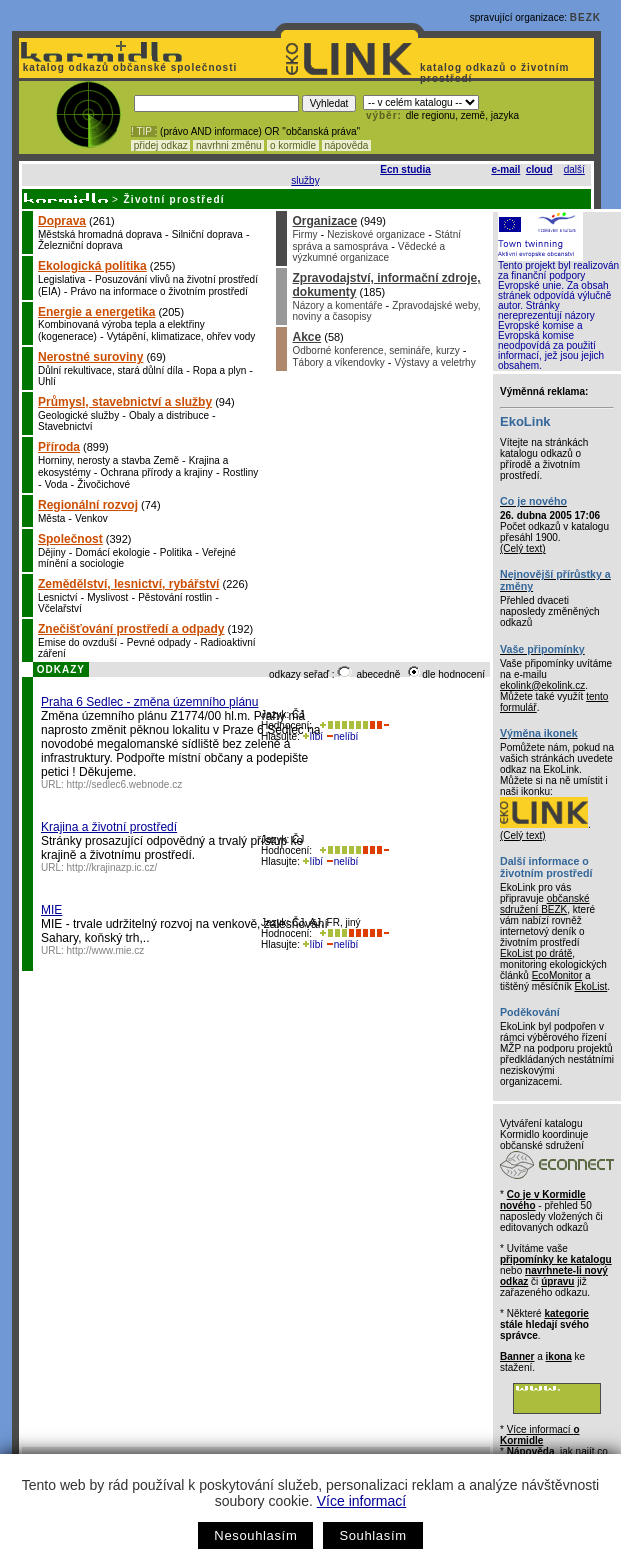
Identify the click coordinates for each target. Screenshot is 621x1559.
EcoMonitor (557, 975)
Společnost (70, 539)
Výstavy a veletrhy (435, 362)
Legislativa (61, 279)
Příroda (59, 447)
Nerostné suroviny (90, 357)
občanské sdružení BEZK (545, 904)
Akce (306, 337)
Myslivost (107, 597)
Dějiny (52, 552)
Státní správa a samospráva (376, 240)
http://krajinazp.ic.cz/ (112, 867)
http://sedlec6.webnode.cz (125, 784)
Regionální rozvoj (88, 505)
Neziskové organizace (376, 234)
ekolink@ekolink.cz (542, 685)
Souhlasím (372, 1535)
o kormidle (293, 145)
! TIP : (144, 131)
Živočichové (103, 484)
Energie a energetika (96, 312)
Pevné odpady (159, 642)
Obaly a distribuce (169, 415)
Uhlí (47, 381)
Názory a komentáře (337, 305)
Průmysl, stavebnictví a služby (125, 402)
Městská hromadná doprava (100, 234)
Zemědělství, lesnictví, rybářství (128, 584)
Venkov (91, 518)
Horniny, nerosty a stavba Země (108, 460)
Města (51, 518)
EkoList (590, 986)
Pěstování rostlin (175, 597)
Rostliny (241, 472)
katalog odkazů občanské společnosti (128, 67)
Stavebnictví (65, 426)
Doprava (62, 221)
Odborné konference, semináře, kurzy (375, 350)
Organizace (324, 221)
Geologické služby (78, 415)
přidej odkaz (160, 145)
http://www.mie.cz (106, 950)
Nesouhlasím (255, 1535)
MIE (51, 910)
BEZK (585, 17)
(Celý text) (523, 548)
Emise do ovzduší (77, 642)
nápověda (347, 145)
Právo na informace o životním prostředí (159, 291)
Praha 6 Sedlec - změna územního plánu (149, 702)
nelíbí (342, 736)
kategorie (566, 1313)
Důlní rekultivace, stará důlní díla (110, 370)
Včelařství (60, 608)
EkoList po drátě (536, 953)
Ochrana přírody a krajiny (157, 472)
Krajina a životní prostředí (109, 827)
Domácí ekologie (113, 552)
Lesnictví (57, 597)
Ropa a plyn (219, 370)
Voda (56, 484)
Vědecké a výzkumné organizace (368, 252)
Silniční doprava (207, 234)
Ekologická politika (92, 266)
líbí (313, 736)
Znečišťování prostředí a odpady (131, 629)
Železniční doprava (80, 245)
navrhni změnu (228, 145)
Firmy (304, 234)
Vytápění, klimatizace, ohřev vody (181, 336)
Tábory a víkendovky (338, 362)
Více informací (361, 1501)
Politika (176, 552)
